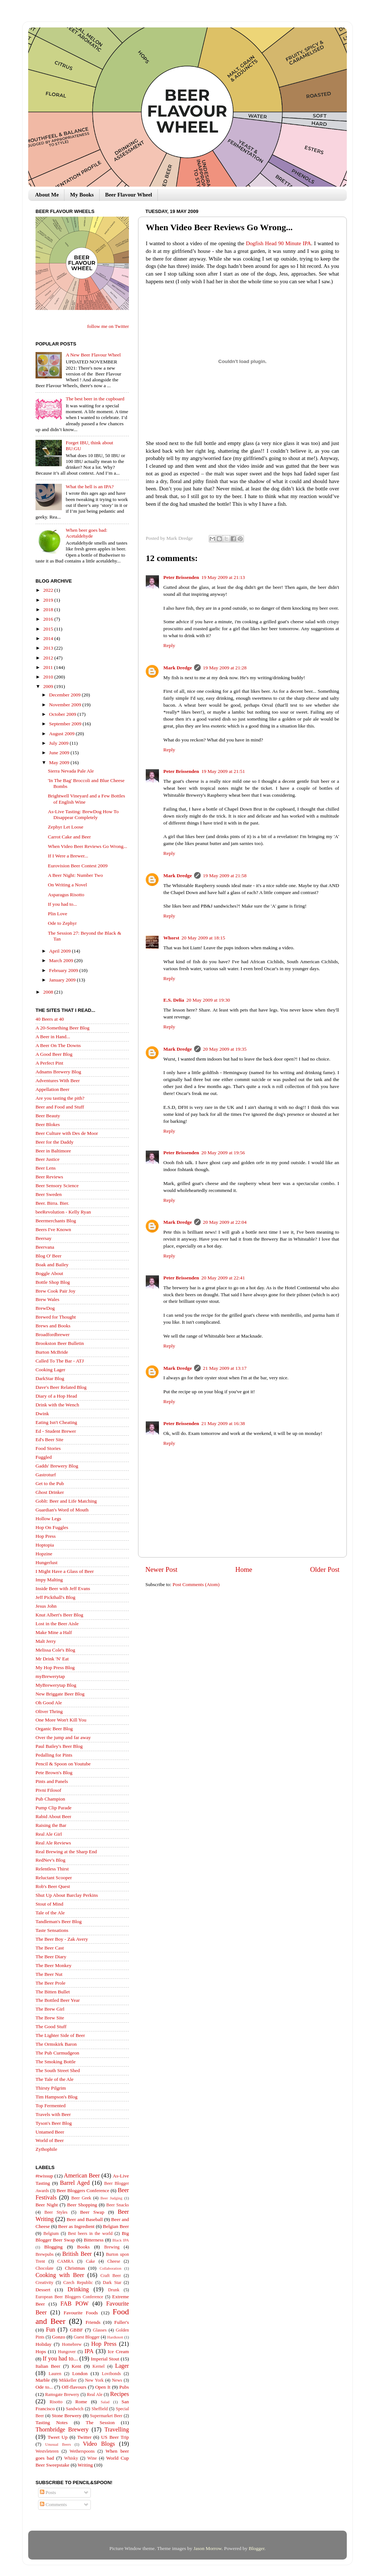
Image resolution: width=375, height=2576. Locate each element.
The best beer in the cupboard (95, 398)
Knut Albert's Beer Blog (59, 1615)
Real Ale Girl (49, 1834)
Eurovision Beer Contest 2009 (78, 865)
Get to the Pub (50, 1483)
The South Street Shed (58, 2070)
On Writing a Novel (67, 884)
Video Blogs (99, 2444)
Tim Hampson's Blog (56, 2097)
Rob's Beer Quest (53, 1886)
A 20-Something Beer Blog (62, 1028)
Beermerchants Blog (56, 1220)
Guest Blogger (87, 2337)
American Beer (82, 2175)
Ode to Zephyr (62, 923)
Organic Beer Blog (54, 1728)
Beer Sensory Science (57, 1185)
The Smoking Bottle (56, 2061)
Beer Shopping (82, 2204)
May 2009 (60, 762)
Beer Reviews (49, 1176)
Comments (53, 2504)
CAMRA (65, 2261)
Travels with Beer (53, 2114)
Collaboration (110, 2268)
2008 (48, 992)
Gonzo (58, 2337)
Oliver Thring (49, 1711)
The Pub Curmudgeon (57, 2053)
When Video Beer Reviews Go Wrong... (87, 846)
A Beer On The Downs (58, 1045)
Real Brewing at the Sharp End (66, 1851)
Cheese (113, 2261)
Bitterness (94, 2240)
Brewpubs (44, 2254)
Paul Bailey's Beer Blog (59, 1746)
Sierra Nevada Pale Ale (71, 771)
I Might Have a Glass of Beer (65, 1571)
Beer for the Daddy (55, 1142)
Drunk (113, 2289)
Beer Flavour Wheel (128, 195)
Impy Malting (49, 1579)
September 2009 (65, 723)
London (80, 2373)
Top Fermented (51, 2105)
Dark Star (112, 2282)
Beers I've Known (53, 1229)
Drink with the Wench (57, 1404)
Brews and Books (53, 1325)
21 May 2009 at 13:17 (224, 1368)
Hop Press (46, 1536)
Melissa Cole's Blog (55, 1650)
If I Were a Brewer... (68, 856)
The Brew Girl (50, 2009)
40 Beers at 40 (50, 1019)
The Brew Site (50, 2017)
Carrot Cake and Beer (69, 837)
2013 (48, 648)
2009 (48, 686)
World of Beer (50, 2140)
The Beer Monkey (53, 1965)
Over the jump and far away (63, 1737)
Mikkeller (68, 2380)
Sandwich (74, 2408)
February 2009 (64, 970)
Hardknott (115, 2337)
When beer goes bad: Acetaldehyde (86, 533)
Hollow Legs (48, 1518)
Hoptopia (45, 1545)
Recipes (119, 2394)
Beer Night (47, 2204)
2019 (48, 600)
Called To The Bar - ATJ (60, 1361)
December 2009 (65, 695)
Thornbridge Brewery (62, 2429)
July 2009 (59, 743)
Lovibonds (111, 2373)
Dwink (42, 1413)
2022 (48, 590)
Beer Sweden (49, 1194)
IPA (89, 2351)
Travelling (116, 2429)
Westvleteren (47, 2451)
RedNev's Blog (51, 1860)
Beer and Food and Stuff (60, 1107)
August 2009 (62, 733)
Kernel (99, 2366)
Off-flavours (74, 2387)
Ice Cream (118, 2351)
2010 (48, 677)
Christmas (75, 2268)
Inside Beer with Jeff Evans (63, 1588)
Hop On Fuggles (52, 1527)
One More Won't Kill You (61, 1720)
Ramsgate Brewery (62, 2394)
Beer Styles (55, 2212)
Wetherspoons (82, 2451)
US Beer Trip (115, 2437)
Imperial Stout (105, 2359)
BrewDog (45, 1308)
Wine (92, 2458)
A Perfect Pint (49, 1063)
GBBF (76, 2330)
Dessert (43, 2289)
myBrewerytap (50, 1676)
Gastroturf (46, 1474)
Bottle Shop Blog (53, 1282)
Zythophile (46, 2149)
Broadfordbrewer (53, 1334)
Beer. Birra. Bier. (52, 1203)
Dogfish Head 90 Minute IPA (278, 243)
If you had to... (62, 904)
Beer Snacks (117, 2204)
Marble (43, 2380)
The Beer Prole (51, 1983)
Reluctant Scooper (54, 1877)
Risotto (55, 2401)
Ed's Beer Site (49, 1439)
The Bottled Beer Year (58, 2000)
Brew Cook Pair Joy (55, 1291)
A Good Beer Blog (54, 1054)
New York (94, 2380)
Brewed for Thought (56, 1317)
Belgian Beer (116, 2226)
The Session (100, 2422)
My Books (82, 195)
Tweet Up (58, 2437)
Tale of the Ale (50, 1912)
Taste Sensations (52, 1930)
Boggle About (49, 1273)
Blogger (256, 2548)
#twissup (44, 2176)
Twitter (84, 2437)
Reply (169, 645)
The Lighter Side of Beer (60, 2035)
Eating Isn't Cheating (56, 1422)
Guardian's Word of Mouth (62, 1510)
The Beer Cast (50, 1948)
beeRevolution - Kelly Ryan (63, 1212)
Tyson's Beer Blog (54, 2123)
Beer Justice (48, 1159)
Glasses (100, 2330)
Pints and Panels (52, 1781)
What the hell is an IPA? (90, 486)
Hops (41, 2351)
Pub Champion (50, 1799)
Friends (93, 2322)
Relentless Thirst (52, 1869)
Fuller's (121, 2322)
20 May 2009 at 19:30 (208, 1000)
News (117, 2380)
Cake (90, 2261)
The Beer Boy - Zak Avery (62, 1939)
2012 (48, 658)
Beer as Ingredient (76, 2226)
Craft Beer (110, 2275)
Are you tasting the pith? (60, 1098)
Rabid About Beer (53, 1816)
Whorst (171, 938)
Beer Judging (111, 2198)
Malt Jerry (46, 1641)
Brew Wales (47, 1299)
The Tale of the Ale (55, 2079)
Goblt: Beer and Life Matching (66, 1501)
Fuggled (44, 1457)
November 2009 (65, 704)
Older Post (324, 1569)
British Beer (77, 2254)
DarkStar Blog (50, 1378)
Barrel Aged (75, 2183)
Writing (85, 2465)
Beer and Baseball (85, 2219)
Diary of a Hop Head (56, 1396)
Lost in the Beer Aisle (57, 1623)
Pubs (124, 2387)
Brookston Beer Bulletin (60, 1343)
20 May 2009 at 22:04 (224, 1222)
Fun (50, 2329)
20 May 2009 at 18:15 (203, 938)
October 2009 (63, 714)
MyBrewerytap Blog (56, 1685)
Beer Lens (46, 1168)
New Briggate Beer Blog (60, 1694)
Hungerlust (46, 1562)
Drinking (78, 2289)
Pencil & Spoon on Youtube (63, 1763)
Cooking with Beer (60, 2275)
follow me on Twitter (108, 326)
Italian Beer (48, 2366)
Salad (105, 2402)
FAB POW (74, 2303)
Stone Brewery (66, 2415)
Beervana (45, 1247)
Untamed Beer (50, 2132)
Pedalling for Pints (54, 1755)
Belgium (51, 2233)
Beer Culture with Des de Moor (67, 1133)
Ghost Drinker (50, 1492)
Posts (48, 2492)
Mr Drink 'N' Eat (52, 1658)
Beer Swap (92, 2212)
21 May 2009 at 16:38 (223, 1423)
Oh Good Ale (49, 1702)
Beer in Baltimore (53, 1151)
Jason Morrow (207, 2548)
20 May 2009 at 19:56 (223, 1152)
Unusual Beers (58, 2444)
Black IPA (120, 2240)
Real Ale (95, 2394)
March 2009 (61, 960)
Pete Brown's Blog (54, 1772)
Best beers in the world (90, 2233)
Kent (76, 2366)
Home (243, 1569)
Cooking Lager (50, 1369)
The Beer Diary (51, 1956)
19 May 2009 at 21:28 (224, 667)
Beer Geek (81, 2198)
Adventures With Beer (58, 1080)
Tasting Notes (52, 2422)
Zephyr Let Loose (65, 827)
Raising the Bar (51, 1825)
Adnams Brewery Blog (58, 1071)
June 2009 (60, 752)
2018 (48, 609)
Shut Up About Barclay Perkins (67, 1895)
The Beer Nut (49, 1974)
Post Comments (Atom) (195, 1584)
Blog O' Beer (49, 1256)
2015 (48, 629)
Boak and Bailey (52, 1264)
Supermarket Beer (106, 2415)
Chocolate (44, 2268)
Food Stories (48, 1448)
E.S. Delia (173, 1000)
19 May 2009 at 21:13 (223, 577)
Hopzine (44, 1553)
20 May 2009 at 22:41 (223, 1277)
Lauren (55, 2373)
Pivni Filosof (48, 1790)
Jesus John (46, 1606)
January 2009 (63, 980)
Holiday (44, 2344)
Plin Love (57, 913)
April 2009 (60, 951)
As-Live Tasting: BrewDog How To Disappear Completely (83, 814)
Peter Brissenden (181, 577)
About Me (47, 195)
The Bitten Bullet (53, 1991)
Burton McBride (52, 1352)
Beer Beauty (48, 1115)
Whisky (71, 2458)
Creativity (44, 2282)
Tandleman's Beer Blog (59, 1921)
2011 (48, 667)
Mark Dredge (177, 667)
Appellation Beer (53, 1089)
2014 (48, 638)
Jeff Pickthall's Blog (55, 1597)
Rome (81, 2401)
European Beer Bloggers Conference (69, 2296)
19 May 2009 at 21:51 (223, 771)
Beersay (43, 1238)
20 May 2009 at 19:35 (224, 1049)
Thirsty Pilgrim (51, 2088)
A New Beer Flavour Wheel (93, 355)
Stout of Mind (49, 1904)
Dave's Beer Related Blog (61, 1387)
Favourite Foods (81, 2312)
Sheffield (100, 2408)
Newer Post (161, 1569)
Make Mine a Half (54, 1632)
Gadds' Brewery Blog (57, 1466)
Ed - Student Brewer (56, 1431)
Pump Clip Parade (53, 1807)
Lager (122, 2366)
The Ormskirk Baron (56, 2044)
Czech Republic (78, 2282)
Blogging (53, 2247)
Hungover (67, 2351)
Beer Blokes (48, 1124)
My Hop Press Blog (55, 1667)
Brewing (112, 2247)
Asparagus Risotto (66, 894)
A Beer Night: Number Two (75, 875)
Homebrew (72, 2344)
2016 (48, 619)
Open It (103, 2387)
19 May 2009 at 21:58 (224, 875)
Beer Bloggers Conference (83, 2190)
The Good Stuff (51, 2026)
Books (83, 2247)
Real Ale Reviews (53, 1843)
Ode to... (44, 2387)
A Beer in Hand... (53, 1036)
